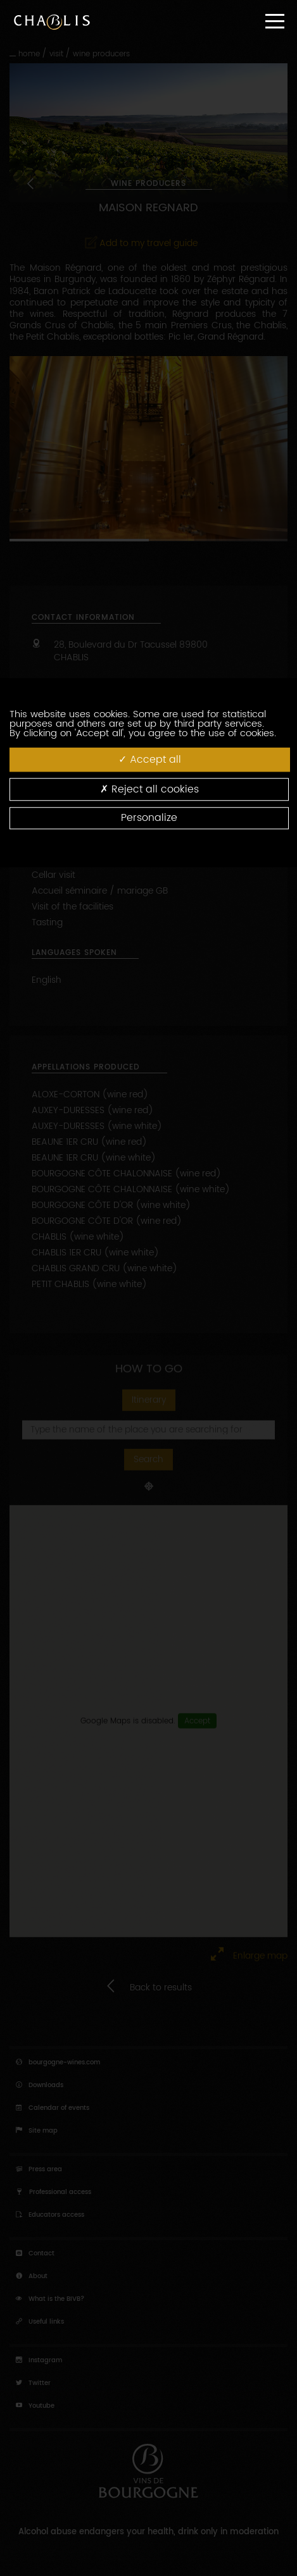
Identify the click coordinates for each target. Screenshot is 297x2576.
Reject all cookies (149, 789)
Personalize (149, 818)
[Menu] (275, 21)
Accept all (149, 759)
